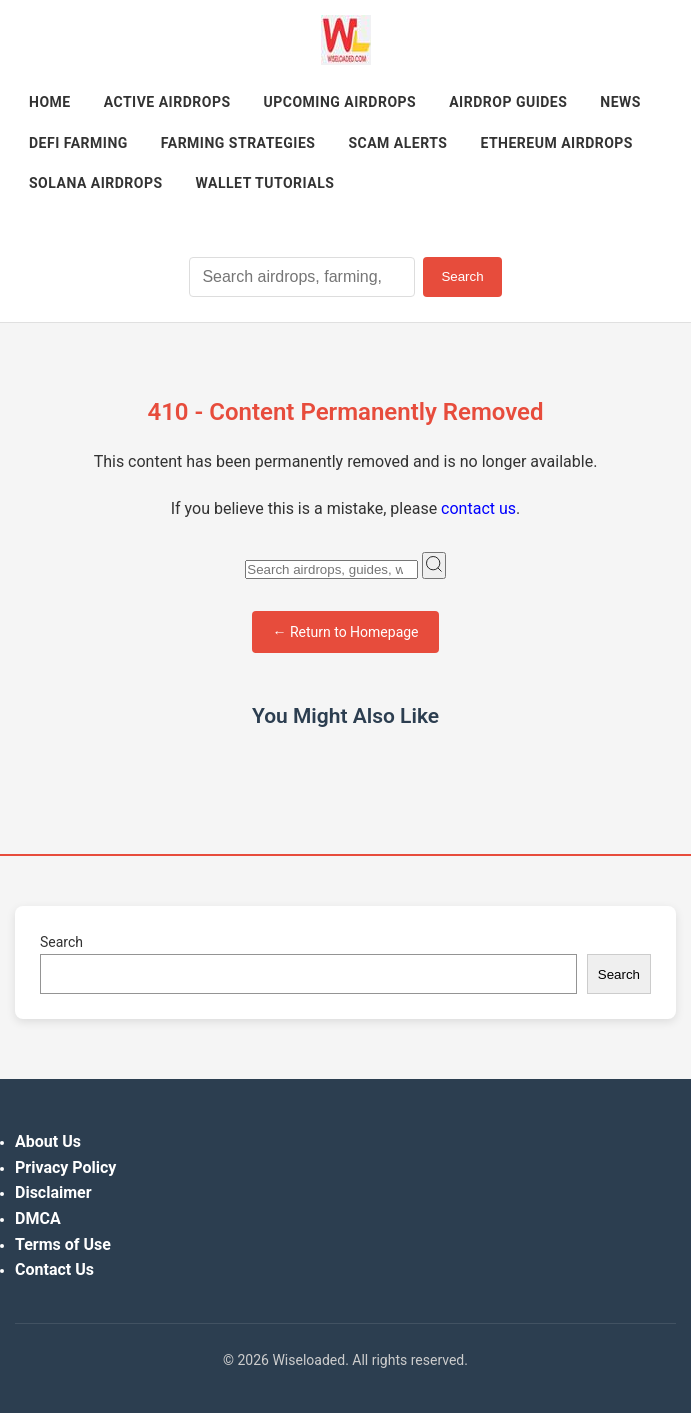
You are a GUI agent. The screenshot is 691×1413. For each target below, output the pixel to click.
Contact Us (54, 1269)
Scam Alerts (397, 143)
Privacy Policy (65, 1167)
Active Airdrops (167, 102)
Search (462, 276)
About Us (48, 1141)
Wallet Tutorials (265, 183)
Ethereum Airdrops (556, 143)
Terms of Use (63, 1244)
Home (50, 102)
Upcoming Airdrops (340, 102)
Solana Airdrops (96, 183)
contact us (478, 508)
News (620, 102)
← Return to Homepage (345, 632)
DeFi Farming (78, 143)
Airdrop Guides (508, 102)
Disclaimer (53, 1192)
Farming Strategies (238, 143)
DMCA (38, 1218)
